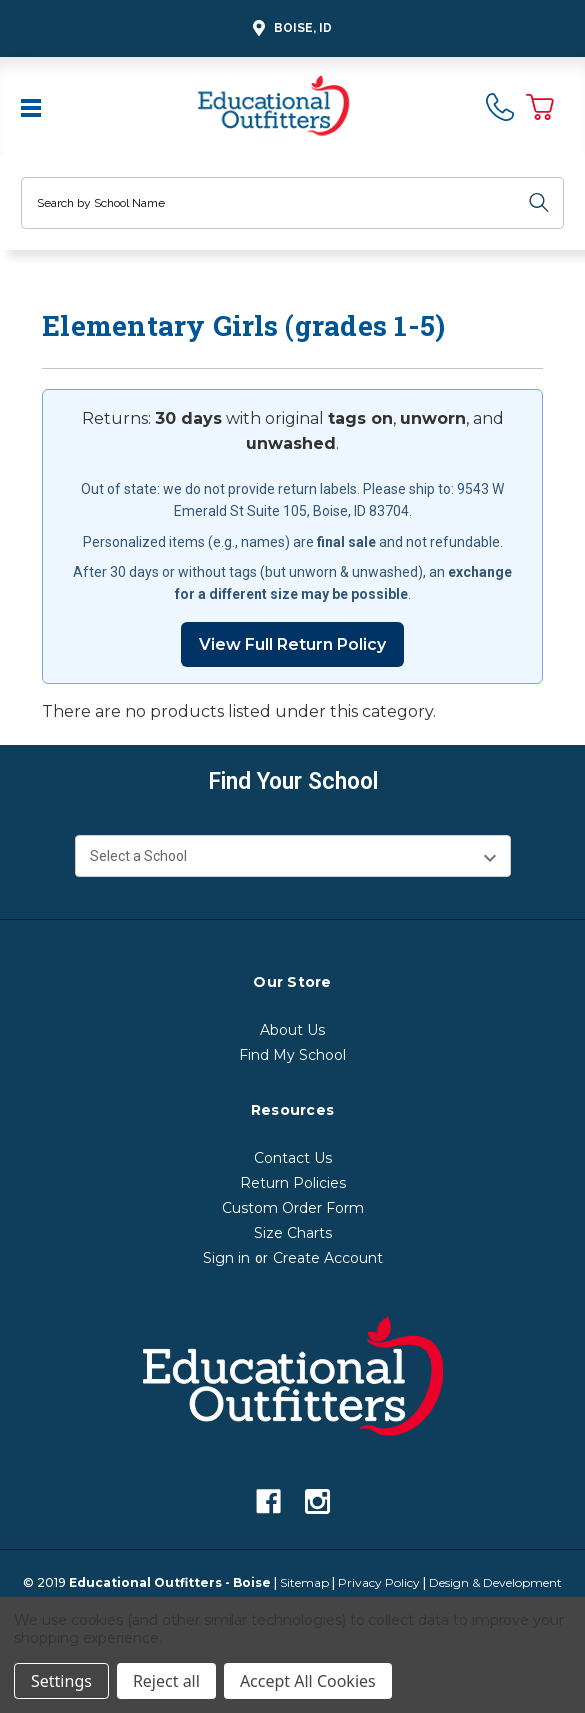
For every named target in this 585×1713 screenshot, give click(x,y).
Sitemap (304, 1582)
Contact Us (293, 1158)
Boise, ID (289, 28)
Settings (61, 1681)
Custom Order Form (293, 1208)
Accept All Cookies (308, 1681)
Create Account (328, 1258)
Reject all (166, 1681)
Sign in (226, 1258)
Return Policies (293, 1183)
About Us (292, 1030)
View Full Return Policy (292, 644)
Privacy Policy (379, 1582)
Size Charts (293, 1233)
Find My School (292, 1055)
